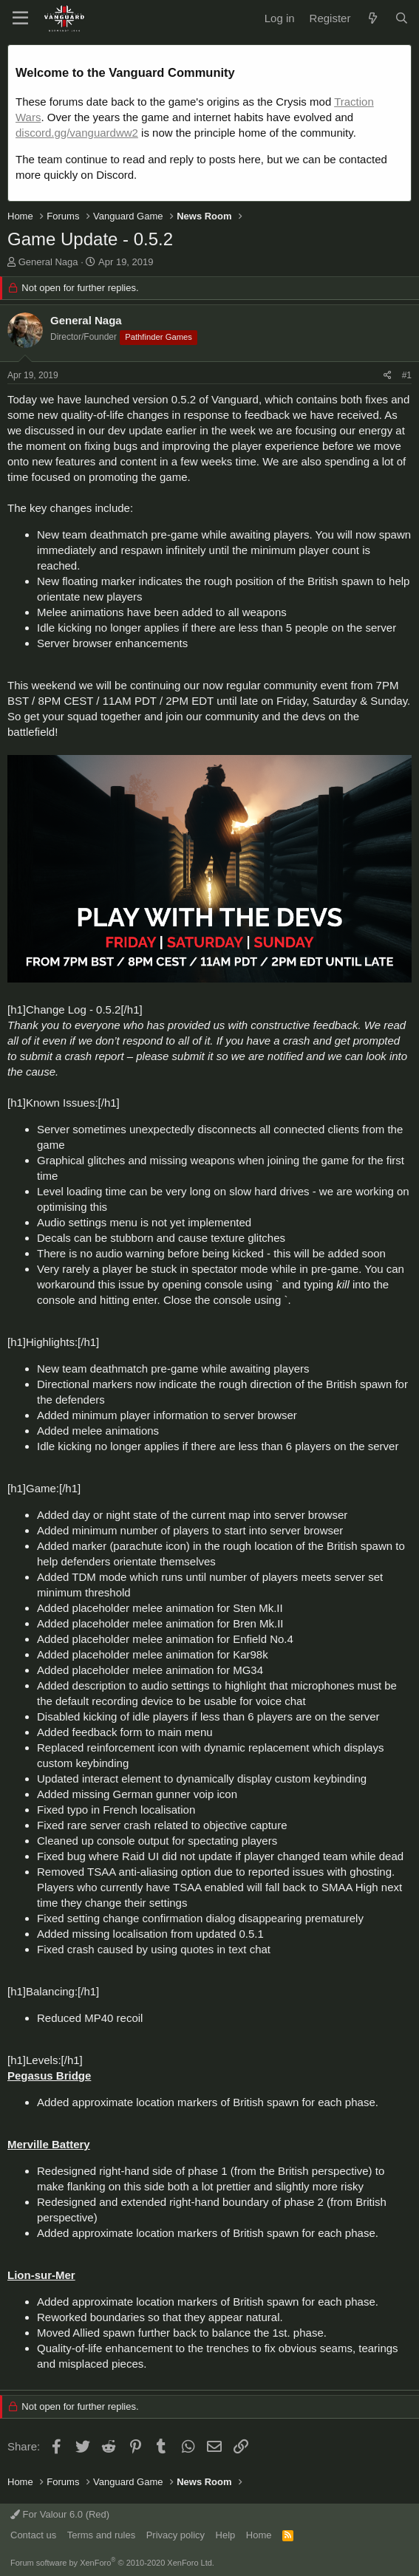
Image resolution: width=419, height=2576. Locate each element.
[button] (20, 18)
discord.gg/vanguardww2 (77, 132)
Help (226, 2535)
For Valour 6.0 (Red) (59, 2514)
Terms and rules (101, 2535)
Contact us (33, 2535)
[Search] (401, 18)
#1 (407, 375)
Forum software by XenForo (112, 2562)
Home (259, 2535)
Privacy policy (175, 2535)
